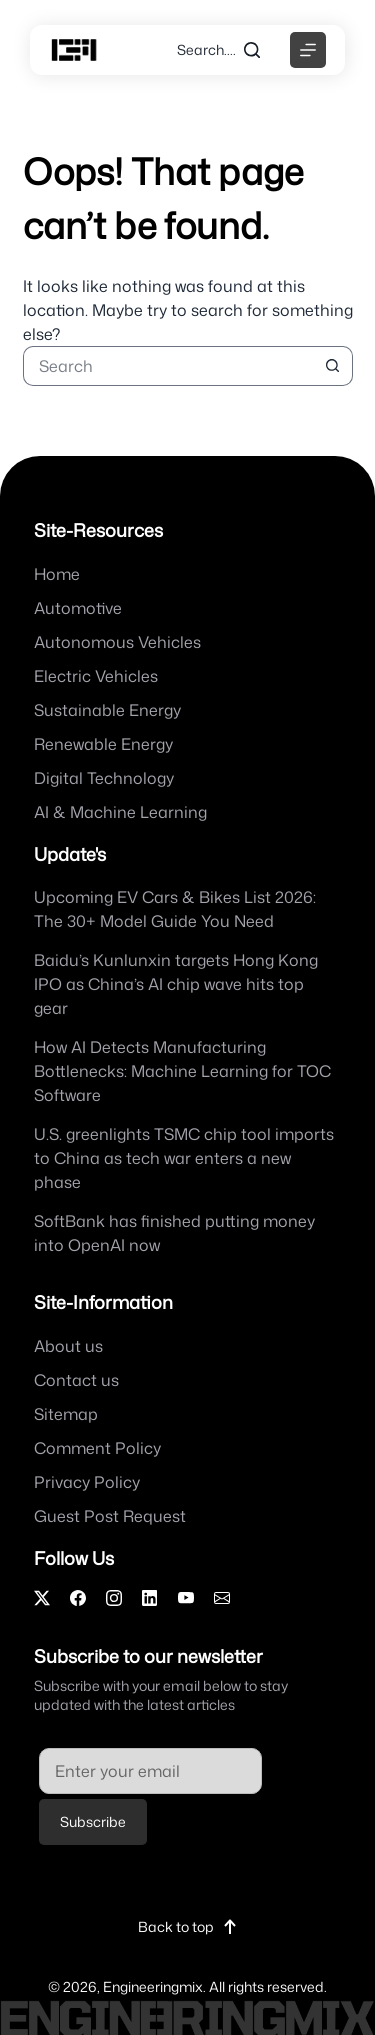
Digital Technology (104, 778)
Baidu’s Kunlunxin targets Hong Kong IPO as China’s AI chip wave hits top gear (176, 984)
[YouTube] (186, 1598)
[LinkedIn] (150, 1598)
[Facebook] (78, 1598)
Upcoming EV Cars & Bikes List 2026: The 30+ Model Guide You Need (175, 909)
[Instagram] (114, 1598)
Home (57, 574)
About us (68, 1346)
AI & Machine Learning (120, 812)
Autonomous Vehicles (117, 642)
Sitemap (66, 1414)
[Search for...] (168, 366)
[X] (42, 1598)
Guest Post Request (110, 1516)
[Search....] (218, 50)
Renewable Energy (103, 744)
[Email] (222, 1598)
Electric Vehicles (96, 676)
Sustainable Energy (107, 710)
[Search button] (333, 366)
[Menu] (308, 50)
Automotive (78, 608)
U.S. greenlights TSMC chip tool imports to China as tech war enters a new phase (184, 1158)
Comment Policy (97, 1448)
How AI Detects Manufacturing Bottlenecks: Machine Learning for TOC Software (182, 1071)
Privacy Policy (87, 1482)
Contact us (76, 1380)
